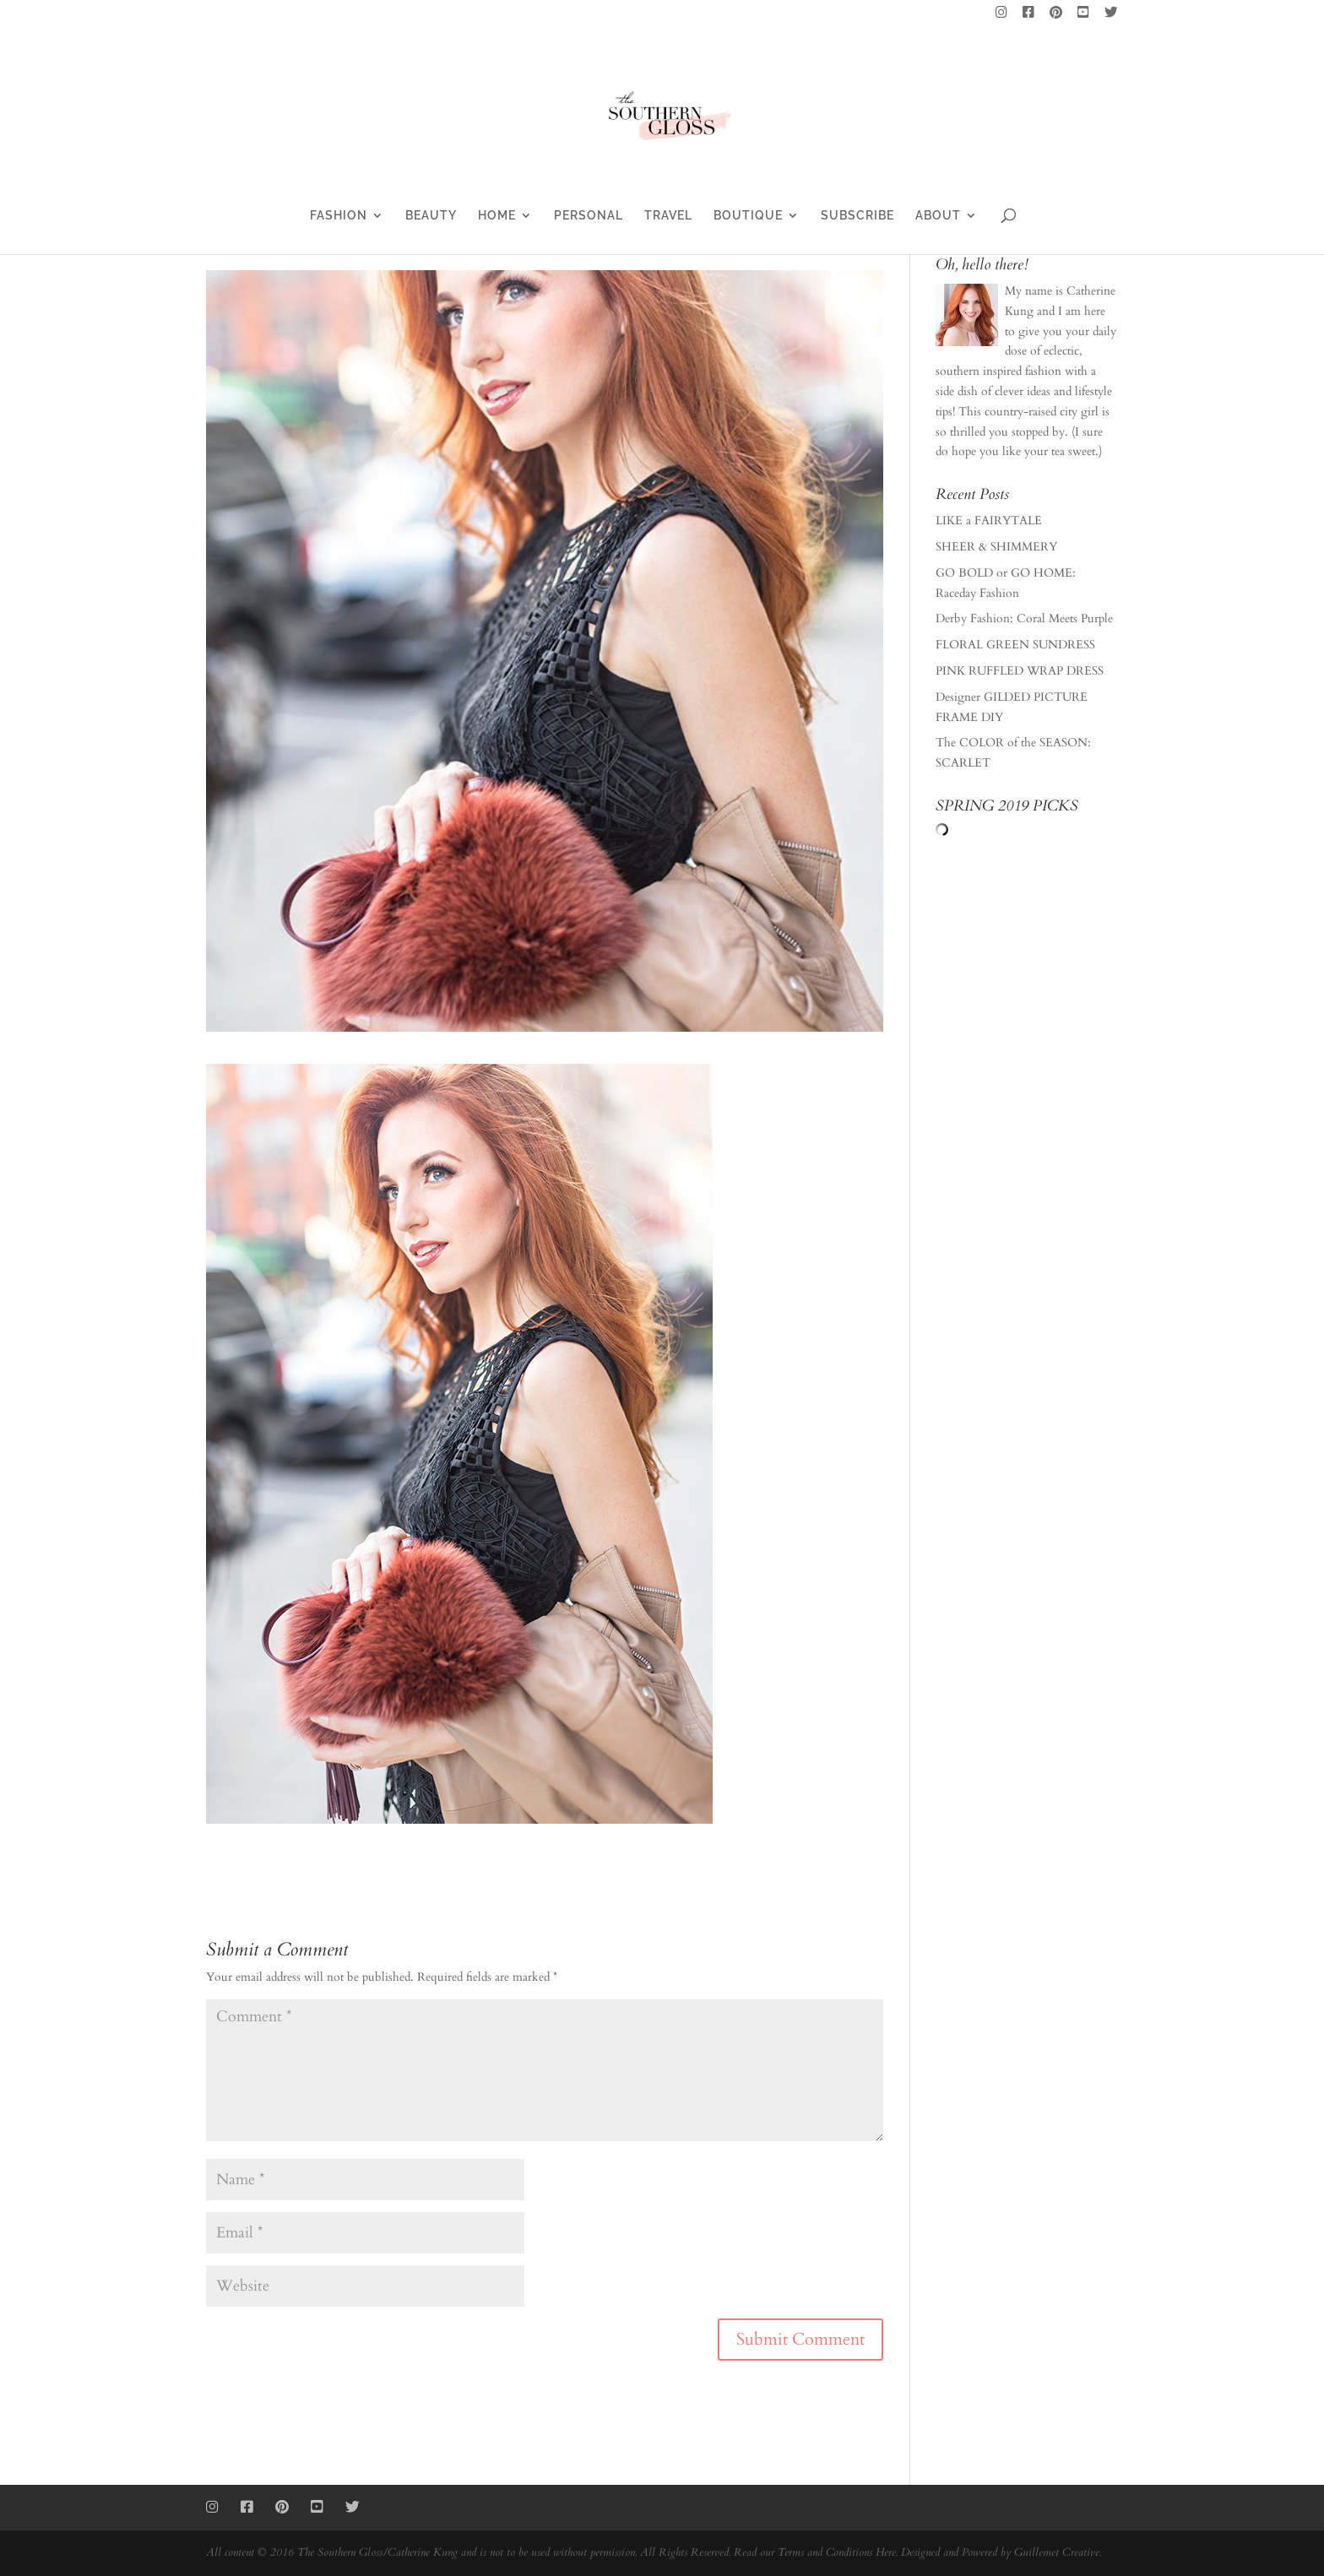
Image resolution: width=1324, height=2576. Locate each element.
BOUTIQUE (748, 215)
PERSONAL (588, 215)
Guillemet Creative (1056, 2552)
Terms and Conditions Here (837, 2552)
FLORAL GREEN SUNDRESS (1015, 645)
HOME (497, 215)
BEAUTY (431, 215)
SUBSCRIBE (857, 215)
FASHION (338, 215)
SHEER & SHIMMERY (996, 547)
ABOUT (938, 215)
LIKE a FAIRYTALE (989, 520)
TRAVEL (668, 215)
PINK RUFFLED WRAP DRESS (1020, 671)
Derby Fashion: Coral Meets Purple (1024, 618)
